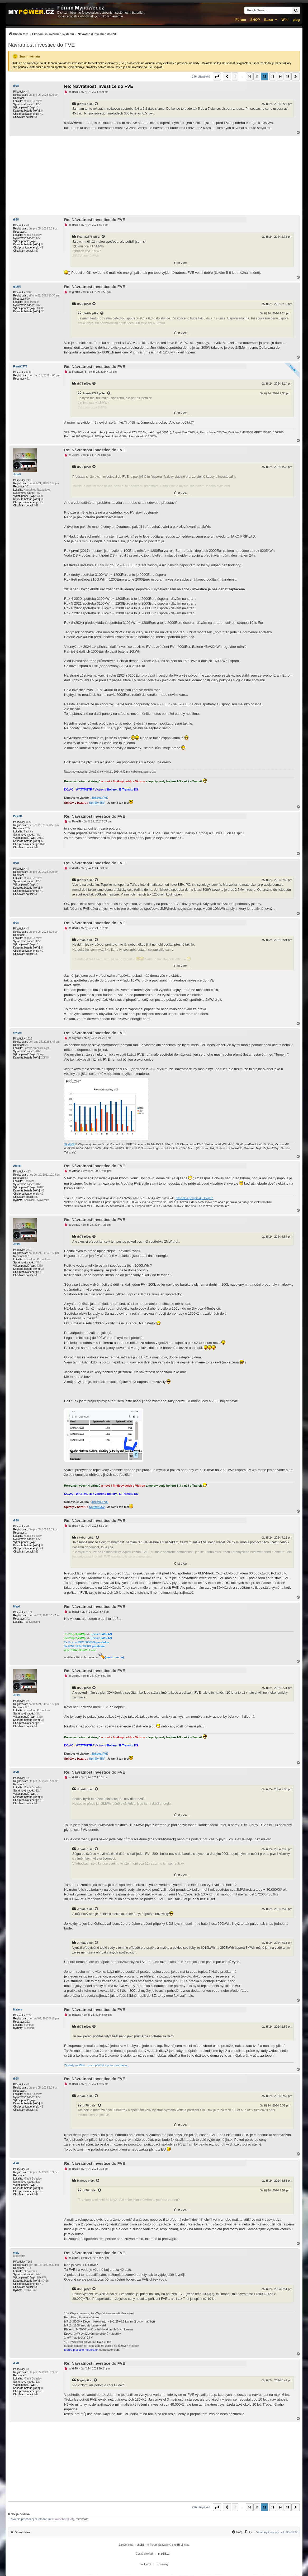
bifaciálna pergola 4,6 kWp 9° (195, 1198)
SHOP (255, 20)
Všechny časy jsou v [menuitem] (277, 2532)
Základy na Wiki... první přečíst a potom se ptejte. (96, 2065)
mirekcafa (82, 2519)
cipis (16, 2252)
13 (272, 76)
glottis (81, 104)
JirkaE (17, 474)
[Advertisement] (154, 176)
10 (249, 76)
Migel (16, 1606)
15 (287, 76)
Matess (17, 2009)
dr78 (16, 85)
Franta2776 (85, 236)
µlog (296, 20)
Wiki (284, 20)
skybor (17, 1032)
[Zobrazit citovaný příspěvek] (96, 104)
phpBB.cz (163, 2553)
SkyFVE (69, 1144)
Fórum (240, 20)
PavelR (17, 816)
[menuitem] (62, 34)
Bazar (268, 20)
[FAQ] (236, 2532)
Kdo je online (19, 2514)
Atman (17, 1165)
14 (280, 76)
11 (256, 76)
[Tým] (249, 2532)
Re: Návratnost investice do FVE (98, 86)
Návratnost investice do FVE (41, 45)
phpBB (141, 2544)
